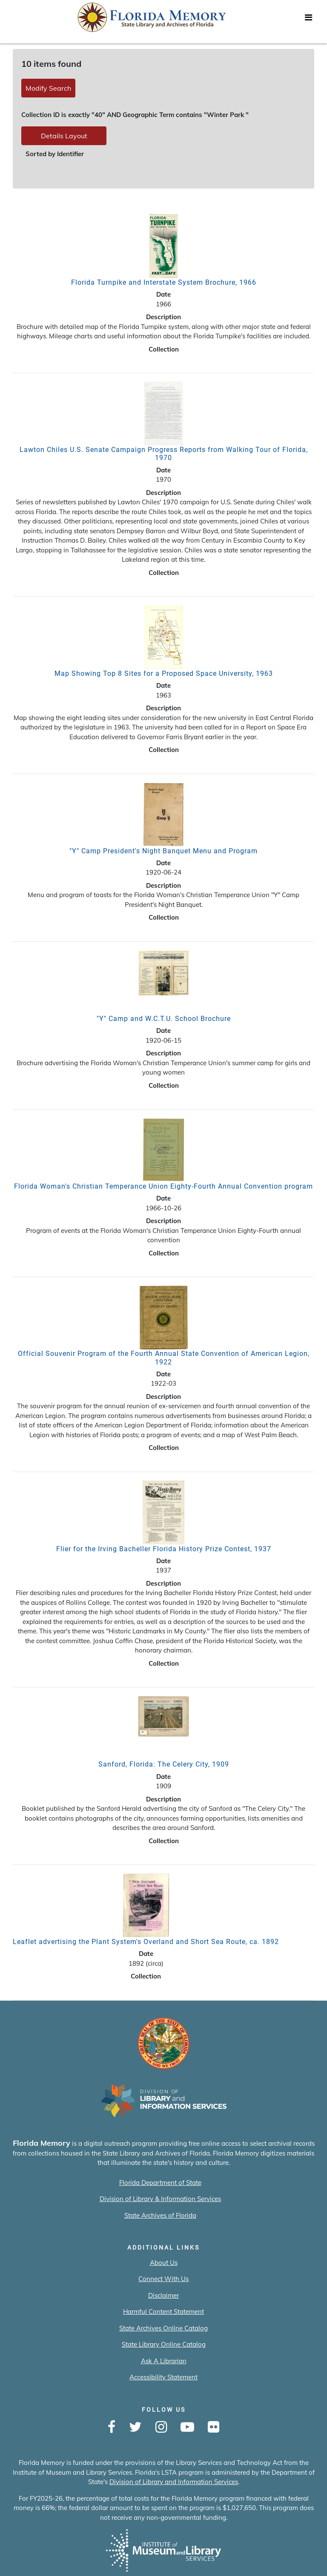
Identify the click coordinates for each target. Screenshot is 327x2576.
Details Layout (64, 136)
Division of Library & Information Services (160, 2199)
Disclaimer (163, 2295)
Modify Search (48, 88)
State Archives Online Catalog (163, 2328)
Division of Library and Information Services (173, 2482)
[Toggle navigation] (308, 19)
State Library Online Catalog (164, 2344)
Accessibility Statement (163, 2377)
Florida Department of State (160, 2183)
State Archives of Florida (160, 2215)
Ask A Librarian (163, 2361)
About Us (164, 2263)
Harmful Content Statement (163, 2311)
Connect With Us (163, 2279)
